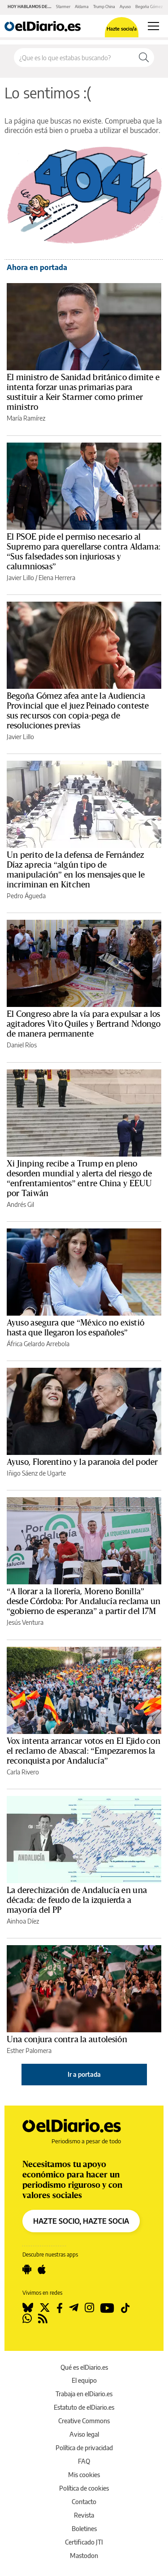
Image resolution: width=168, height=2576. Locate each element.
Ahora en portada (37, 267)
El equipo (84, 2380)
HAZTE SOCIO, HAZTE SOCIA (81, 2221)
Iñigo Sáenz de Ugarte (36, 1473)
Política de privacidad (84, 2448)
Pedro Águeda (26, 896)
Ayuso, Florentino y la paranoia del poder (82, 1462)
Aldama (82, 6)
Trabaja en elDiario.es (84, 2394)
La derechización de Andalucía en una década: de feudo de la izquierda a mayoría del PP (77, 1900)
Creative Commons (84, 2421)
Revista (84, 2515)
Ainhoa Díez (23, 1921)
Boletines (84, 2528)
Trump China (104, 6)
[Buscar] (144, 57)
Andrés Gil (20, 1204)
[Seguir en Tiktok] (125, 2308)
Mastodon (84, 2555)
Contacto (84, 2501)
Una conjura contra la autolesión (67, 2039)
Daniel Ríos (22, 1045)
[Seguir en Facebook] (59, 2308)
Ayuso (125, 6)
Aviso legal (84, 2434)
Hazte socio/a (122, 28)
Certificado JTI (84, 2542)
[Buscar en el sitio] (74, 57)
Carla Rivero (23, 1772)
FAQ (84, 2461)
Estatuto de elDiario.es (84, 2407)
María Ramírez (26, 418)
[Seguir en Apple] (42, 2269)
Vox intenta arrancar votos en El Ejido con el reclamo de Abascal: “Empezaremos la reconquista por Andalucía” (83, 1751)
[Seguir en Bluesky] (27, 2307)
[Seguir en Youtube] (107, 2308)
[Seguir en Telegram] (73, 2307)
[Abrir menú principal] (153, 26)
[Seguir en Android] (26, 2269)
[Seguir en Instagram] (89, 2307)
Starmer (63, 6)
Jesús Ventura (25, 1622)
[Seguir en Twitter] (44, 2307)
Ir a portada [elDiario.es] (84, 2074)
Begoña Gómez (149, 6)
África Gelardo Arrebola (38, 1344)
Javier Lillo (20, 577)
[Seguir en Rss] (42, 2318)
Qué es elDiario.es (84, 2367)
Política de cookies (84, 2488)
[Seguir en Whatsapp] (27, 2318)
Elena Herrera (57, 577)
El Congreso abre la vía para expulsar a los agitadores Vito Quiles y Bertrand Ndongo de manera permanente (84, 1024)
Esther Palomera (29, 2050)
